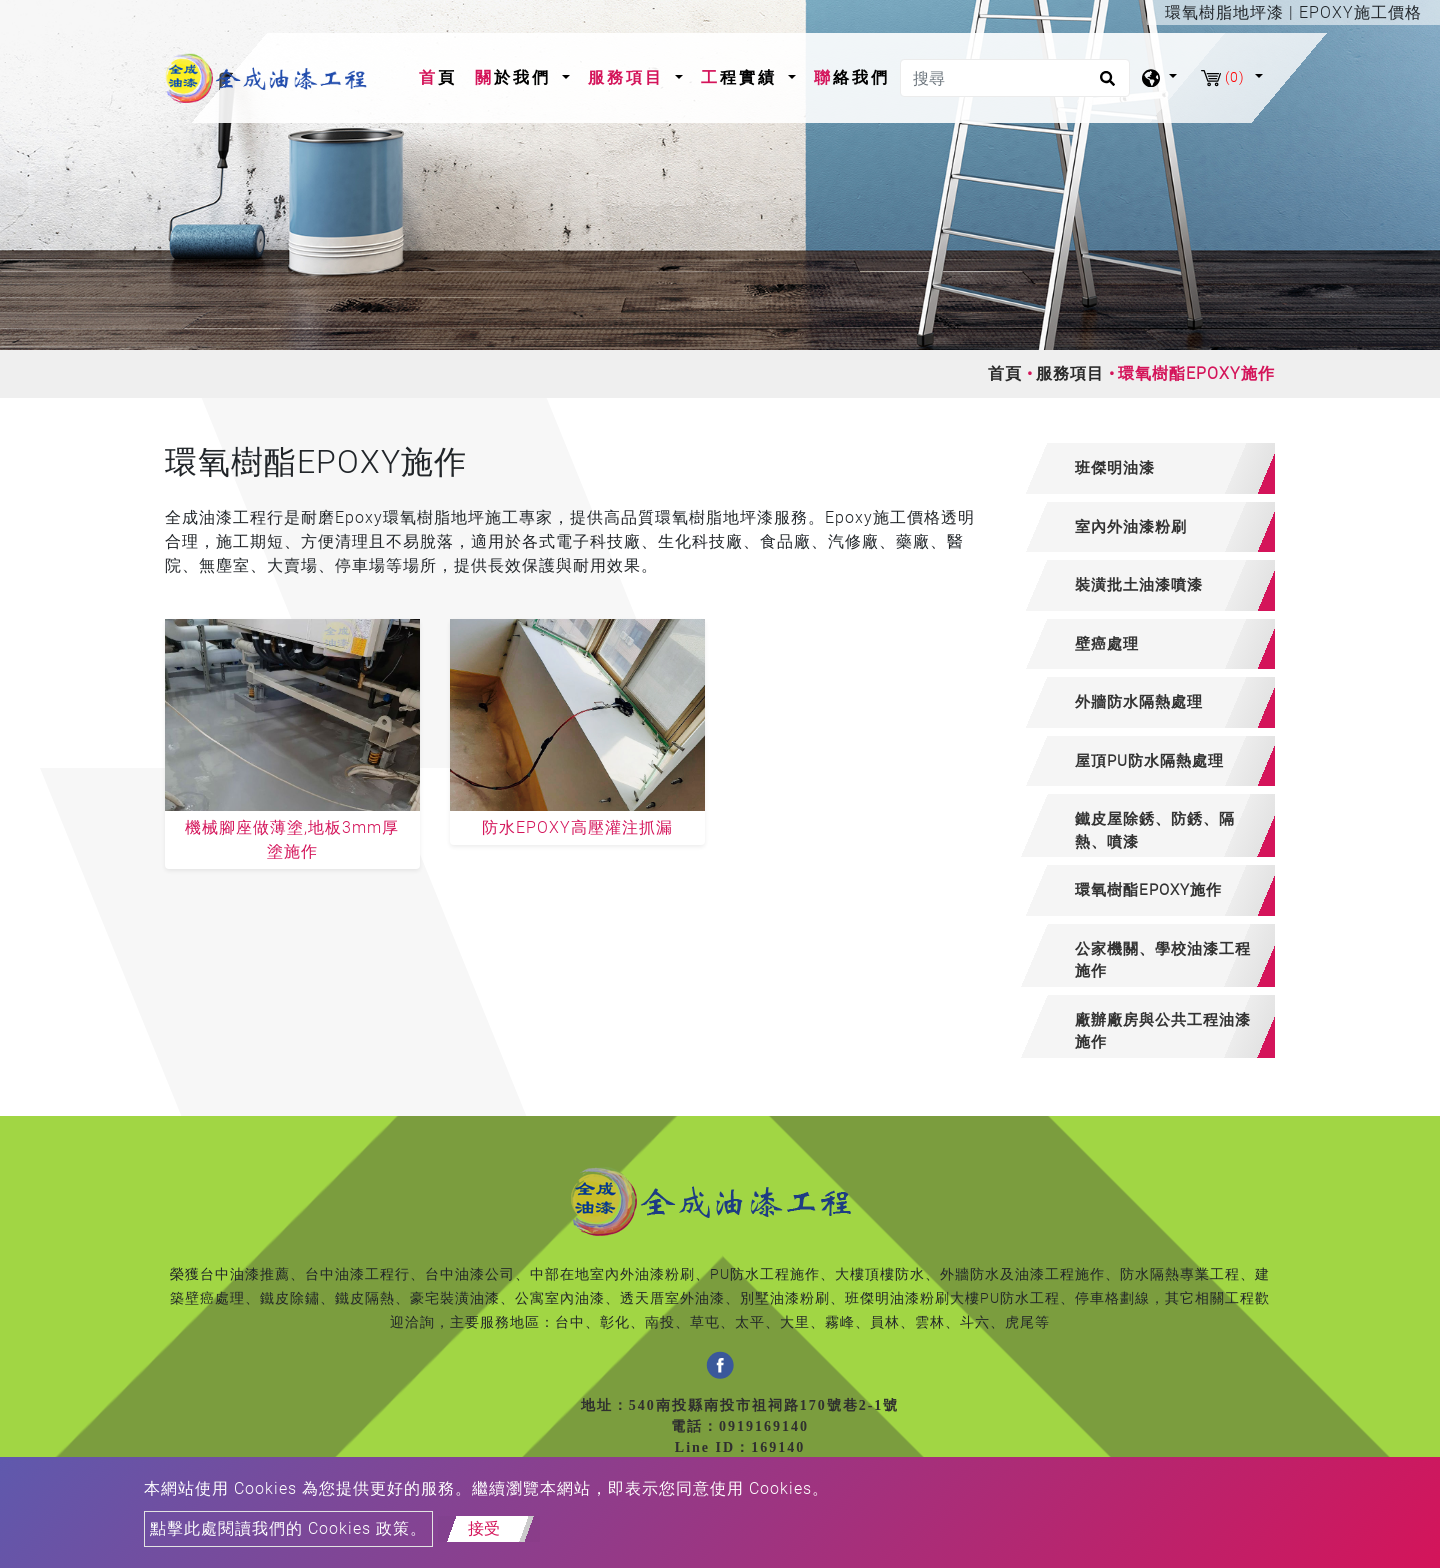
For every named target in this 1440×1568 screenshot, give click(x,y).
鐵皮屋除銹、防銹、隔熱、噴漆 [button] (1155, 830)
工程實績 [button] (742, 77)
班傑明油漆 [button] (1115, 468)
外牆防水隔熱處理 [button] (1139, 702)
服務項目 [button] (629, 77)
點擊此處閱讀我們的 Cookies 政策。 (288, 1528)
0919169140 (764, 1426)
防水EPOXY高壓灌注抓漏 (577, 827)
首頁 (442, 76)
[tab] (1147, 468)
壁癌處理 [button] (1107, 644)
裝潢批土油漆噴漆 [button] (1139, 585)
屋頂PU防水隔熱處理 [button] (1149, 761)
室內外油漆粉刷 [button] (1131, 527)
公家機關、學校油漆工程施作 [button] (1163, 960)
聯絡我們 (852, 77)
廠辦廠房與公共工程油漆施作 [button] (1163, 1031)
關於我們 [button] (516, 77)
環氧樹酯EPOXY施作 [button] (1148, 890)
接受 (484, 1528)
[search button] (1104, 85)
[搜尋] (1015, 78)
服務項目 (1070, 373)
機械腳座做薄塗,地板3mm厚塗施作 (292, 839)
